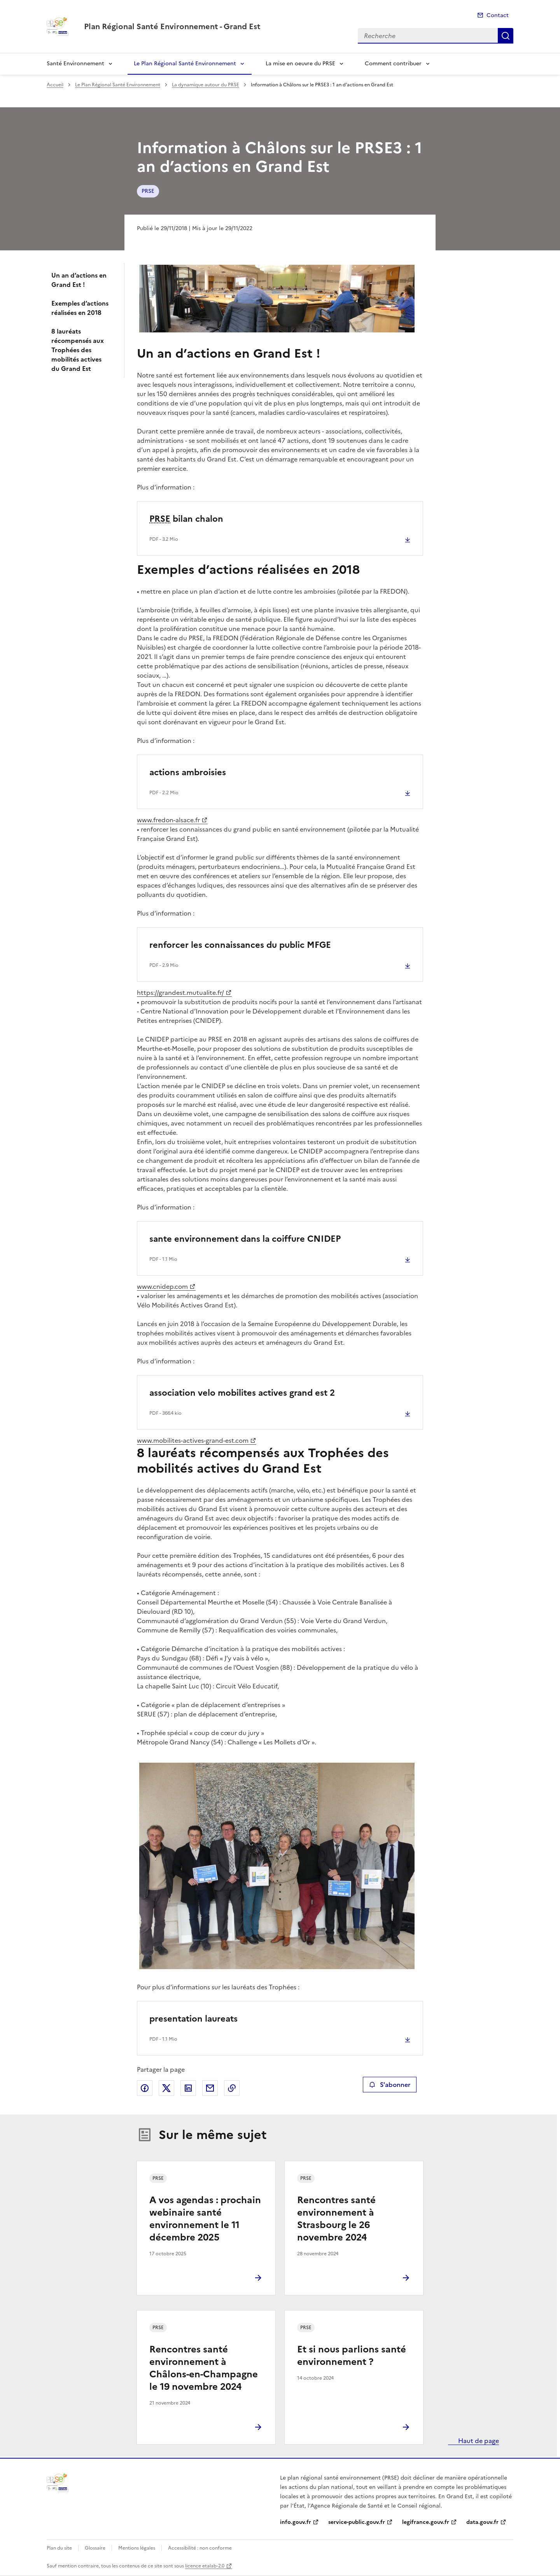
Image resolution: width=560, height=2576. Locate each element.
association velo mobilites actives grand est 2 (242, 1392)
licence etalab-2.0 (204, 2565)
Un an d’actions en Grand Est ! (79, 280)
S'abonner (389, 2084)
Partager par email (210, 2088)
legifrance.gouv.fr (425, 2522)
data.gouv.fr (482, 2522)
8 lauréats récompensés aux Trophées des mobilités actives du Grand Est (77, 350)
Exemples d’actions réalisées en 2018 (79, 308)
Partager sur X (166, 2088)
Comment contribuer (393, 63)
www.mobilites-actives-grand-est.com (192, 1440)
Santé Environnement (75, 63)
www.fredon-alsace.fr (168, 820)
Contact (497, 15)
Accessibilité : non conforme (200, 2548)
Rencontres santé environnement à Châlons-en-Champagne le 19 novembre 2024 (203, 2368)
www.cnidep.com (162, 1286)
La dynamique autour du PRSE (205, 84)
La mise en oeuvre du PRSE (300, 63)
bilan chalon (186, 518)
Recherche (505, 36)
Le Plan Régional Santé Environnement (185, 63)
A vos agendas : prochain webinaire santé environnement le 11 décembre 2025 (205, 2218)
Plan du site (59, 2548)
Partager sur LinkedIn (188, 2088)
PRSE (148, 191)
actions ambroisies (187, 772)
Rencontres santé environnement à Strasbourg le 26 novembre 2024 (336, 2218)
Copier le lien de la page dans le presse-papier (232, 2088)
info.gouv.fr (295, 2522)
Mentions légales (136, 2548)
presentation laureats (193, 2018)
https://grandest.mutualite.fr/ (180, 992)
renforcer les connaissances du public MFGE (240, 944)
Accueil (55, 84)
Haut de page (478, 2440)
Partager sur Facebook (144, 2088)
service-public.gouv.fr (356, 2522)
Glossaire (95, 2548)
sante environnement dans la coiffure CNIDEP (245, 1238)
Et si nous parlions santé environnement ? (351, 2355)
